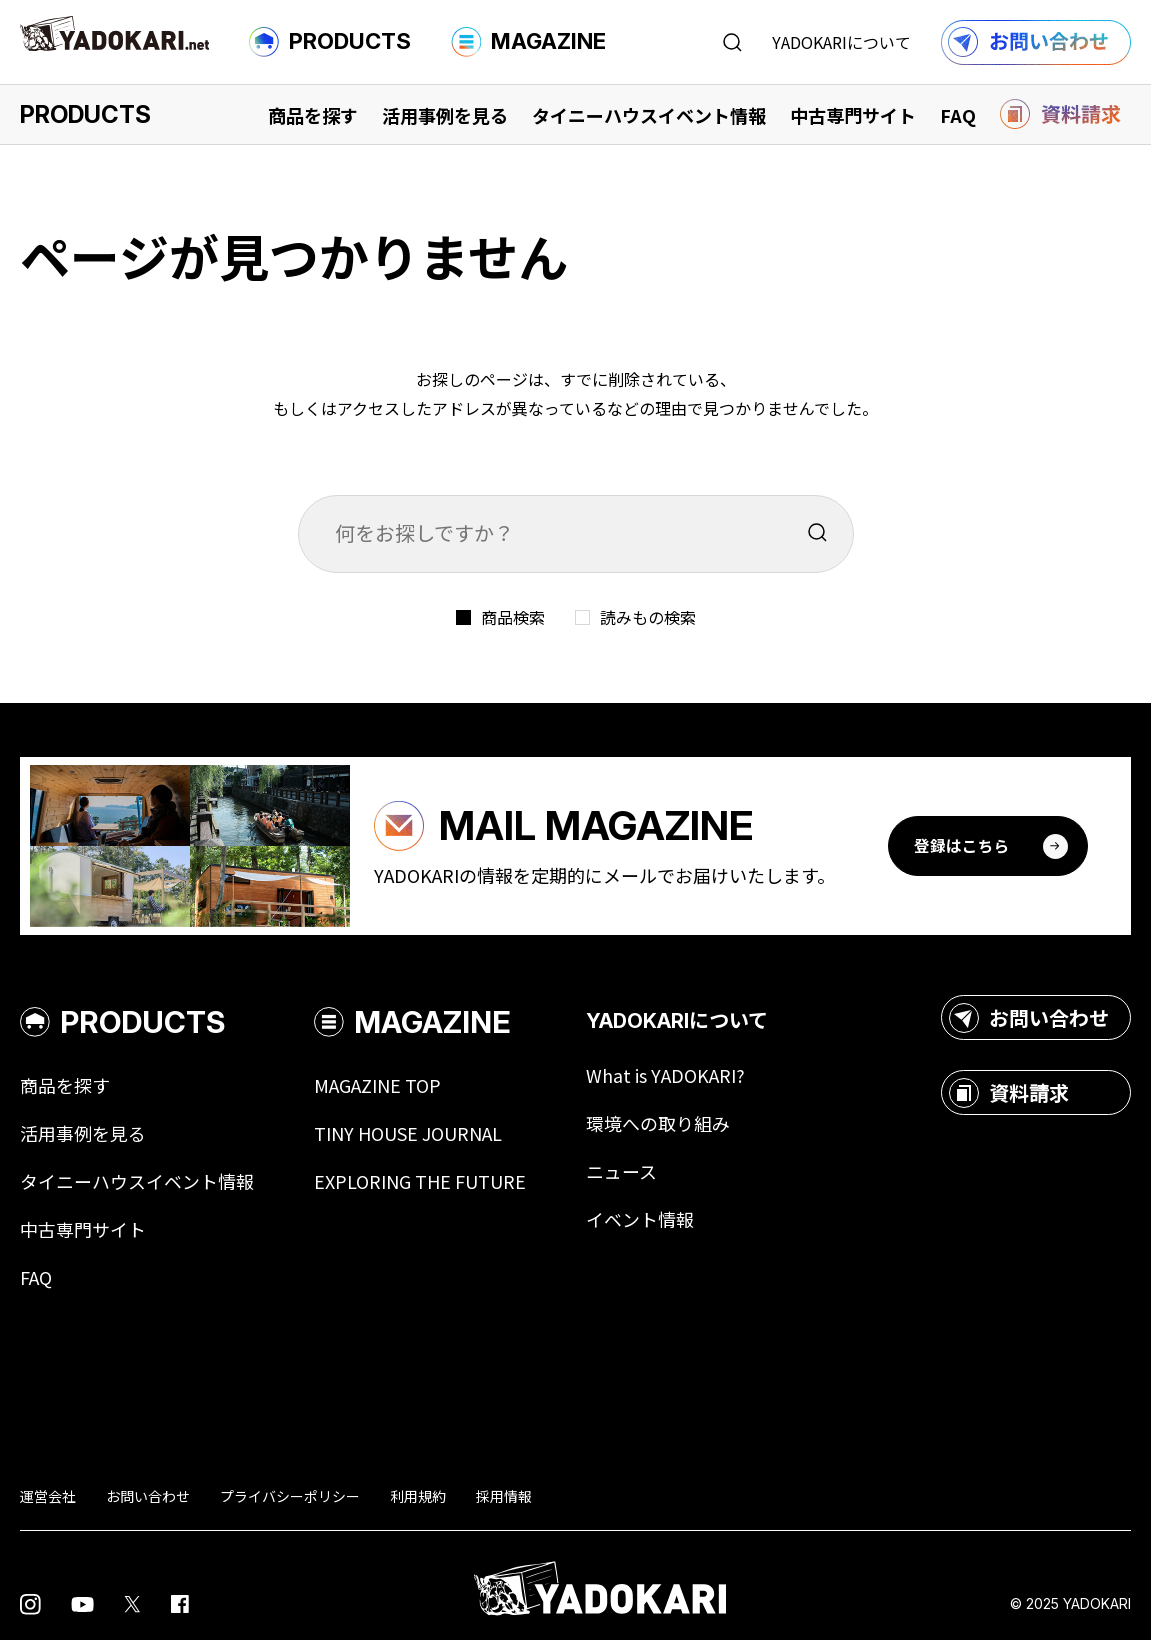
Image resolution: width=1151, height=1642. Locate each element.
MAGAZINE (528, 42)
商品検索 (513, 617)
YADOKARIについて (841, 42)
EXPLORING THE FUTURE (420, 1184)
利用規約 (418, 1498)
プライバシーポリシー (290, 1498)
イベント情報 (640, 1222)
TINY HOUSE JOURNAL (408, 1136)
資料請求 (1009, 1095)
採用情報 (504, 1498)
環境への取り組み (658, 1126)
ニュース (621, 1174)
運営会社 (48, 1498)
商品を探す (313, 115)
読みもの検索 (648, 617)
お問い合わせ (1029, 1020)
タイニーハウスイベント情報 (649, 115)
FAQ (958, 115)
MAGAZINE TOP (377, 1088)
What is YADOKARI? (665, 1078)
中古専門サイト (853, 115)
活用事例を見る (445, 115)
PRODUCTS (330, 42)
